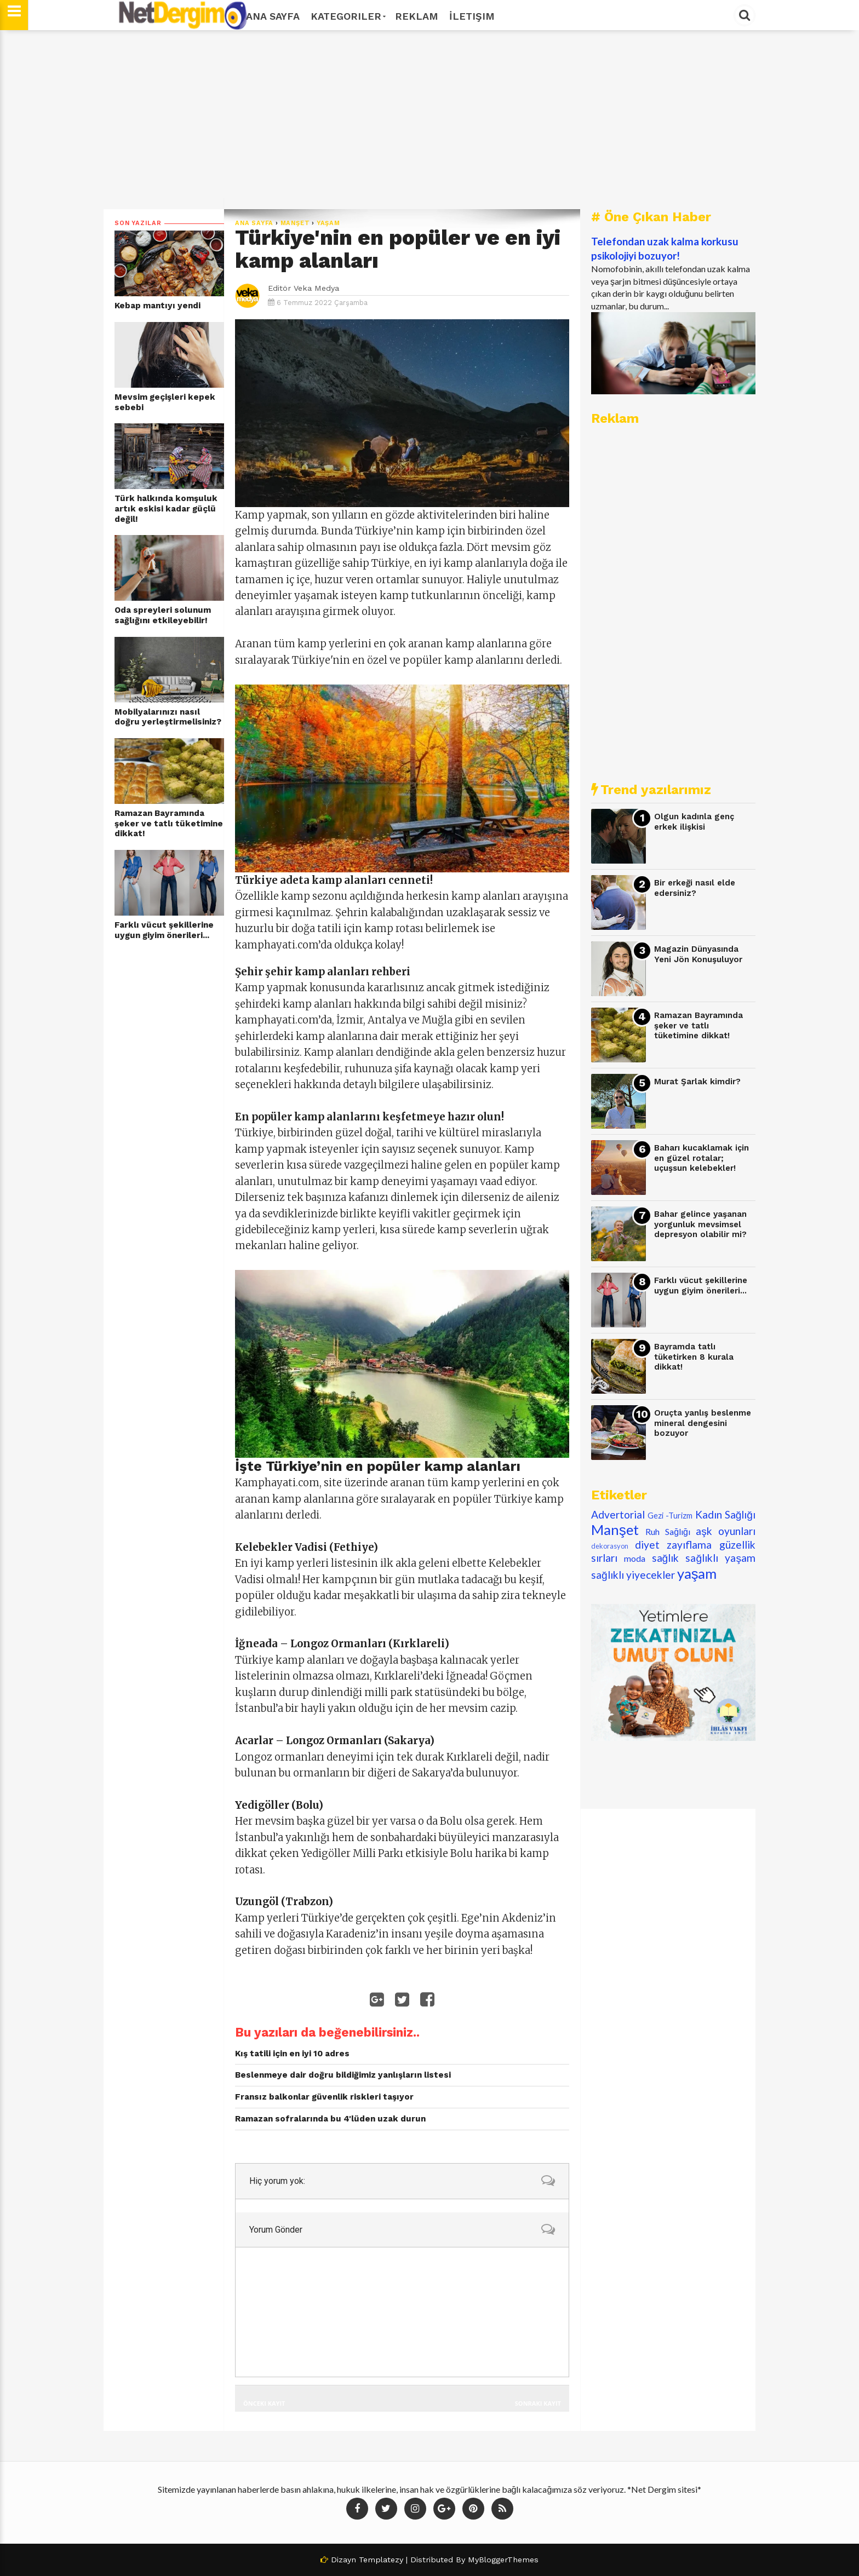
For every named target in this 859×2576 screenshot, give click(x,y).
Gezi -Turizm (670, 1515)
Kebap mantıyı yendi (157, 306)
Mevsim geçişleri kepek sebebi (164, 402)
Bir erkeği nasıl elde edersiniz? (694, 888)
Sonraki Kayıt (538, 2403)
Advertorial (618, 1514)
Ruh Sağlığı (667, 1531)
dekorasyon (609, 1546)
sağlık (665, 1557)
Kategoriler (347, 16)
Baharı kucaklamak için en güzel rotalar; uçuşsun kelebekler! (701, 1158)
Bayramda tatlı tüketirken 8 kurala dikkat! (694, 1357)
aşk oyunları (725, 1531)
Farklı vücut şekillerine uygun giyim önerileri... (164, 930)
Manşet (295, 223)
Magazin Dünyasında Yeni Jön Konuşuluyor (698, 954)
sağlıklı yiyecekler (633, 1574)
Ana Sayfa (273, 16)
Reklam (416, 16)
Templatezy (381, 2559)
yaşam (328, 223)
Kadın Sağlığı (725, 1514)
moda (634, 1558)
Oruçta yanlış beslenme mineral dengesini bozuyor (702, 1423)
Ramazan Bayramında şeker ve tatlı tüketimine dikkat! (168, 823)
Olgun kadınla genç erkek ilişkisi (694, 822)
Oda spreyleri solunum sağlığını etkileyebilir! (162, 615)
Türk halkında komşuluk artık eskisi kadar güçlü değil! (165, 508)
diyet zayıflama (673, 1544)
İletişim (472, 16)
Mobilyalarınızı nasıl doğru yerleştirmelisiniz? (167, 717)
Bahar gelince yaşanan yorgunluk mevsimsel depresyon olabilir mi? (700, 1224)
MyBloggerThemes (503, 2559)
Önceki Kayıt (264, 2403)
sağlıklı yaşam (720, 1557)
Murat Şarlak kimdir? (697, 1081)
